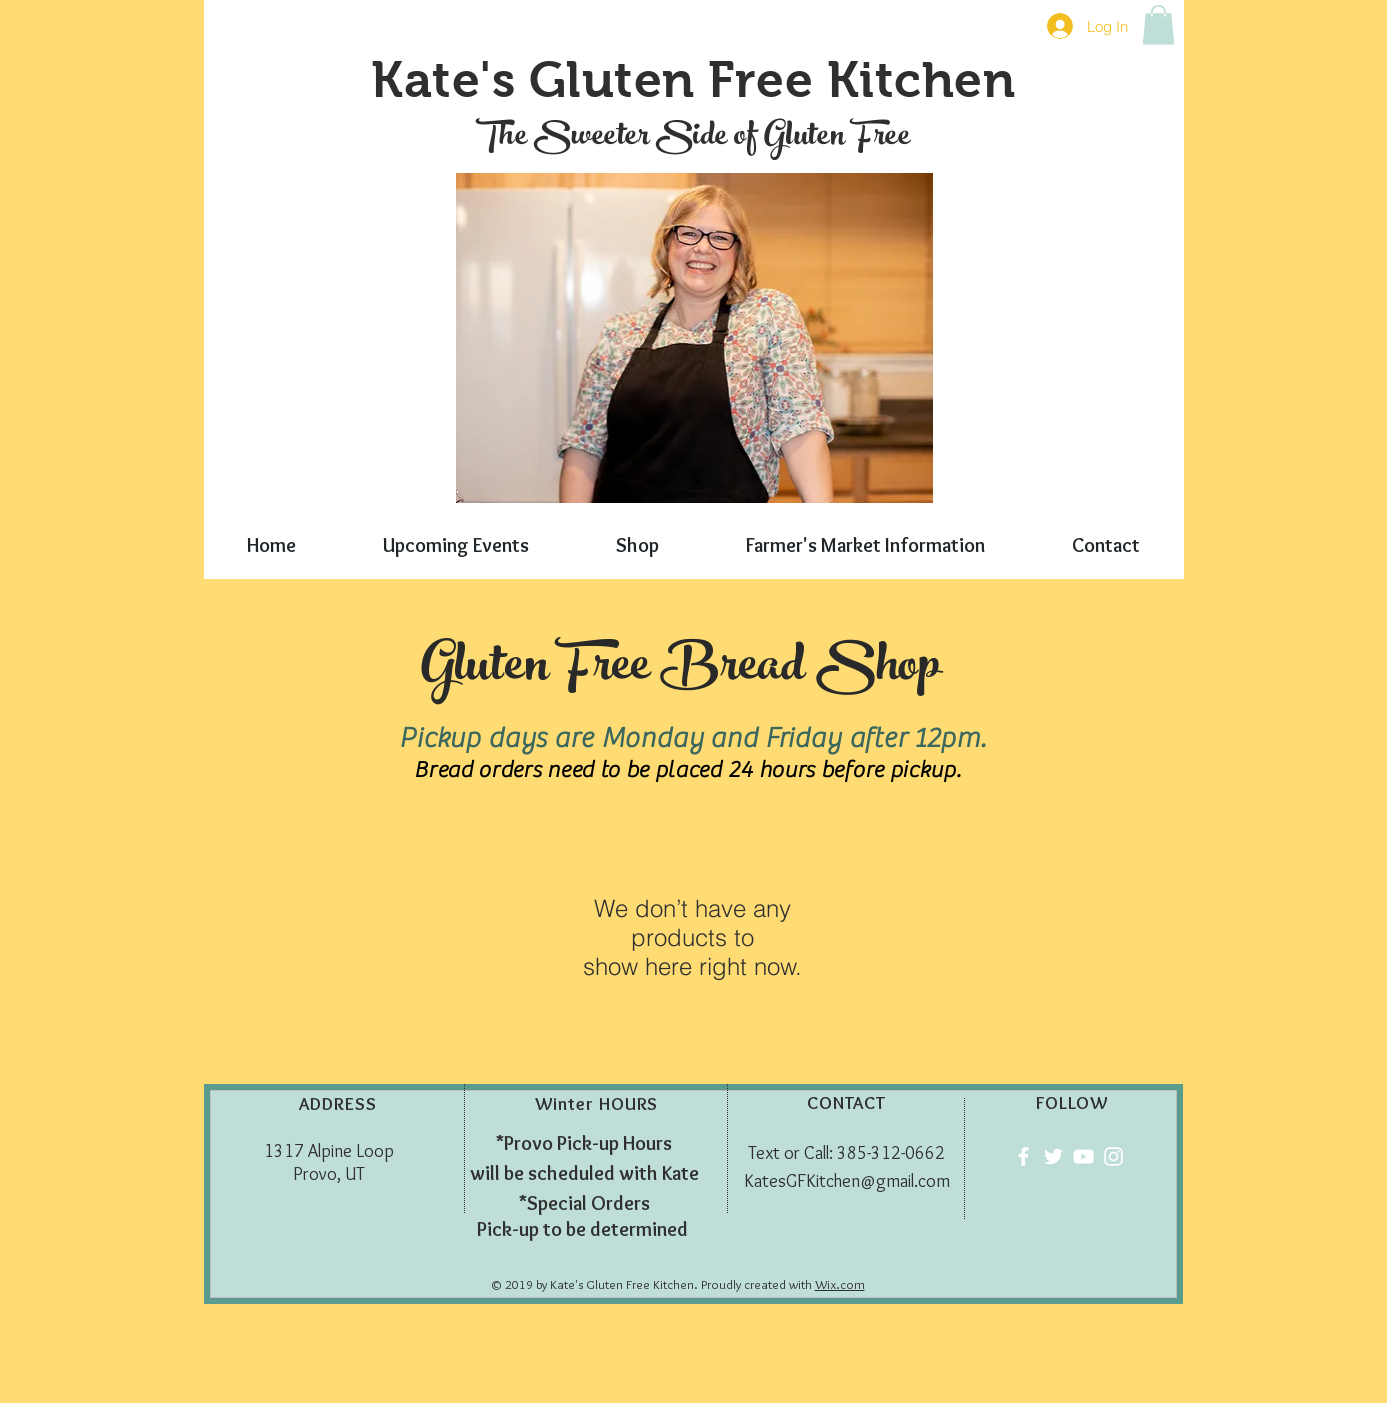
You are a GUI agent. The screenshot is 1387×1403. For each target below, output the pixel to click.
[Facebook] (1023, 1156)
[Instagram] (1113, 1156)
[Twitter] (1053, 1156)
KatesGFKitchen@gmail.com (847, 1181)
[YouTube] (1083, 1156)
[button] (1158, 24)
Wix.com (840, 1284)
